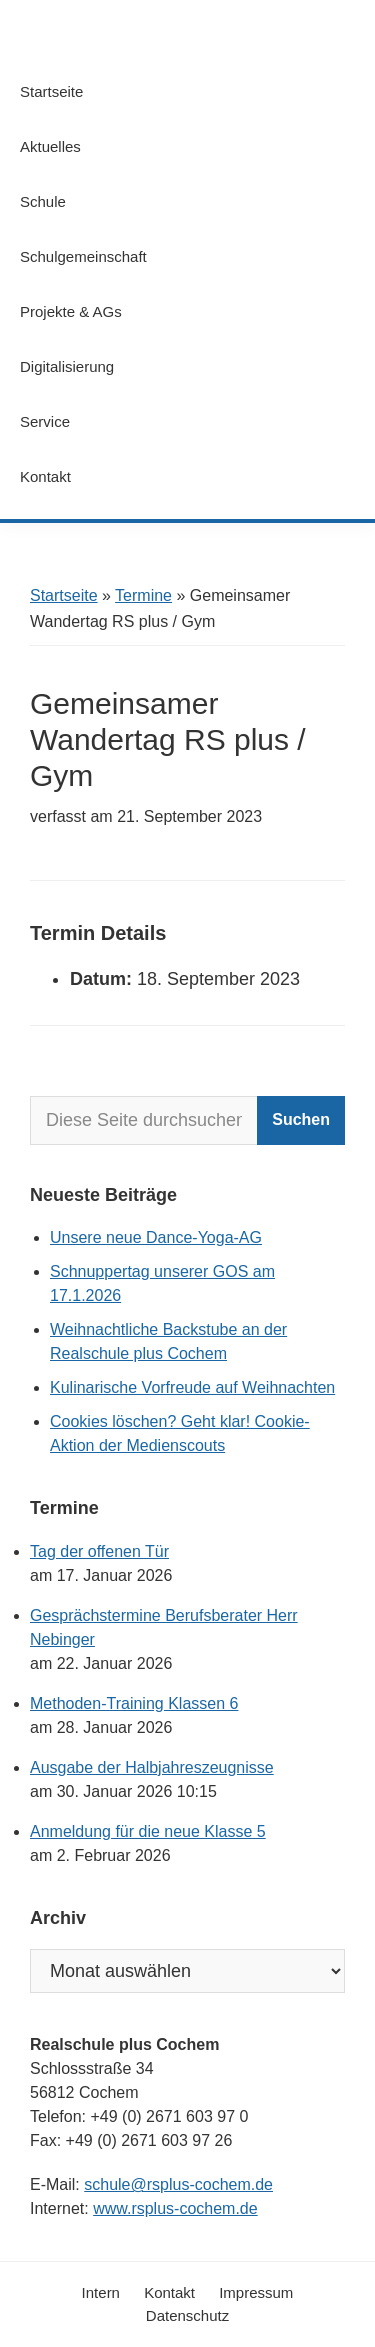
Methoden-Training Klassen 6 (134, 1703)
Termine (143, 595)
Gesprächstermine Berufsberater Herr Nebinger (164, 1627)
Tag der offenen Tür (99, 1551)
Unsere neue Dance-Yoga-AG (156, 1237)
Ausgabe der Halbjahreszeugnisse (152, 1767)
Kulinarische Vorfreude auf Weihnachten (192, 1387)
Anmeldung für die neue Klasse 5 (148, 1831)
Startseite (64, 595)
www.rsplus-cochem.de (175, 2208)
